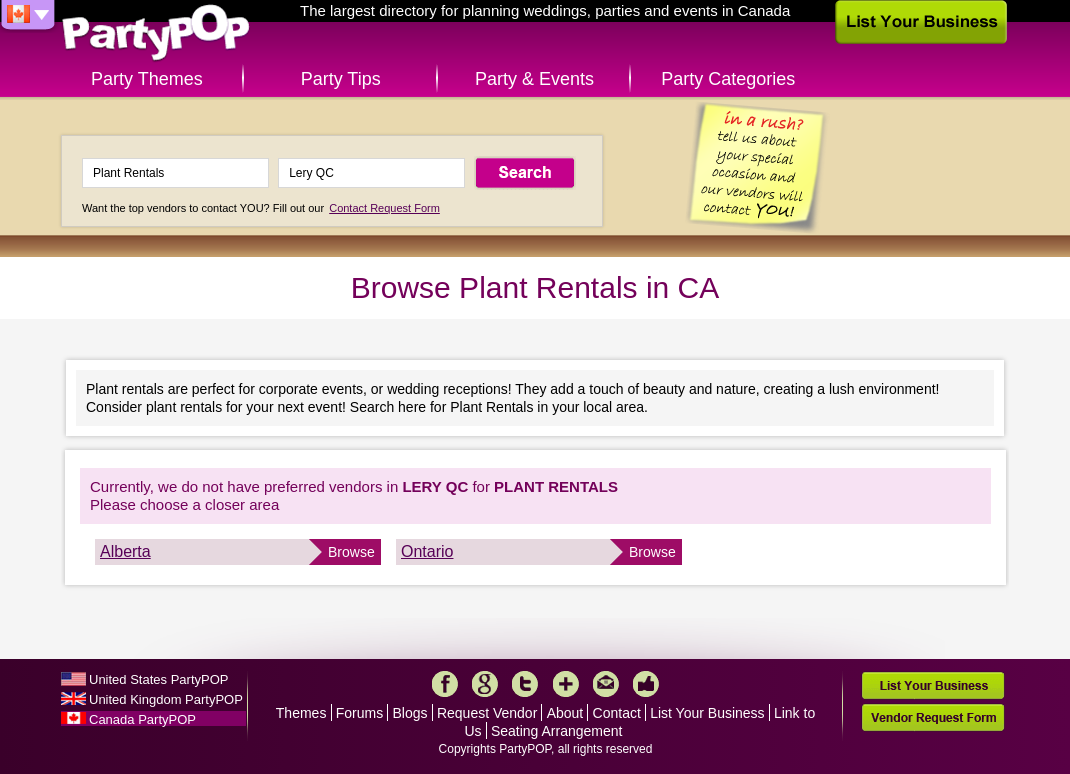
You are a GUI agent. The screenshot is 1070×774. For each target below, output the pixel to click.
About (565, 713)
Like (646, 684)
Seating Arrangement (557, 731)
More (566, 684)
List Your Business (707, 713)
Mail (606, 684)
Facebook (445, 684)
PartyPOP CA (156, 33)
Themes (301, 713)
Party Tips (341, 79)
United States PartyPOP (158, 679)
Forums (359, 713)
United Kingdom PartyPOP (166, 699)
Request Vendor (487, 713)
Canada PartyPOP (142, 719)
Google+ (485, 684)
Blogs (410, 713)
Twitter (525, 684)
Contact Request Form (384, 208)
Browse (351, 552)
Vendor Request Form (933, 717)
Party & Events (534, 79)
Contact (617, 713)
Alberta (125, 551)
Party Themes (147, 79)
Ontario (427, 551)
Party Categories (728, 79)
